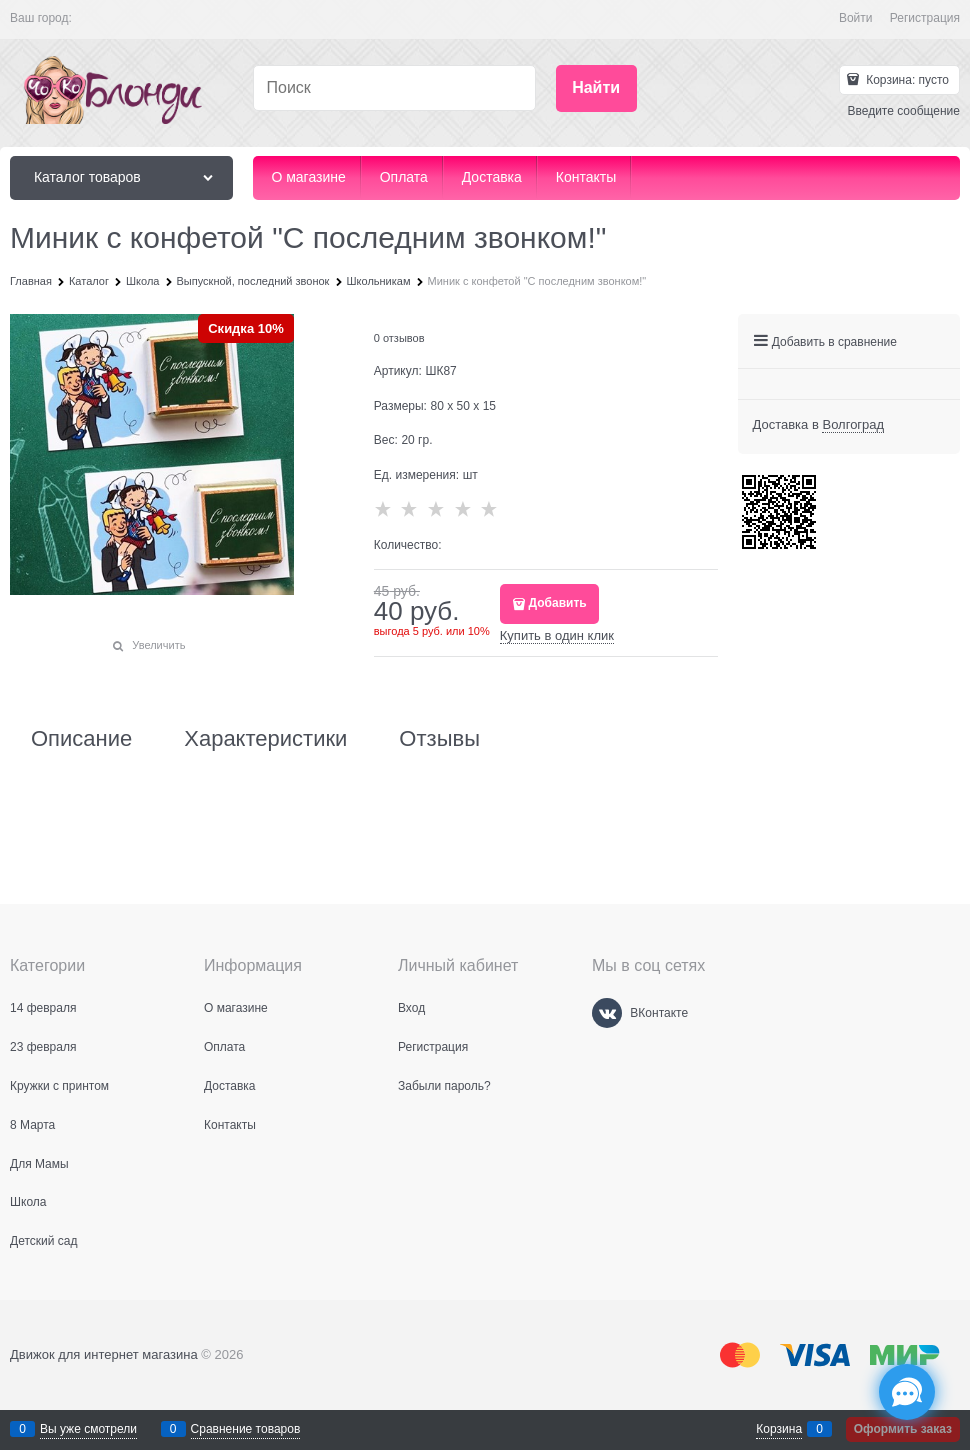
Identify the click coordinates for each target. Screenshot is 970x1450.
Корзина (779, 1429)
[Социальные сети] (907, 1392)
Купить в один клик (557, 635)
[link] (853, 425)
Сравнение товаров (246, 1429)
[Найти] (596, 88)
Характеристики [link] (265, 739)
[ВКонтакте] (607, 1013)
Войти (856, 18)
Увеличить (158, 645)
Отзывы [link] (439, 739)
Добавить (558, 603)
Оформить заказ (903, 1429)
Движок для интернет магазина (104, 1354)
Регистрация (925, 18)
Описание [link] (81, 739)
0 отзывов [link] (399, 338)
